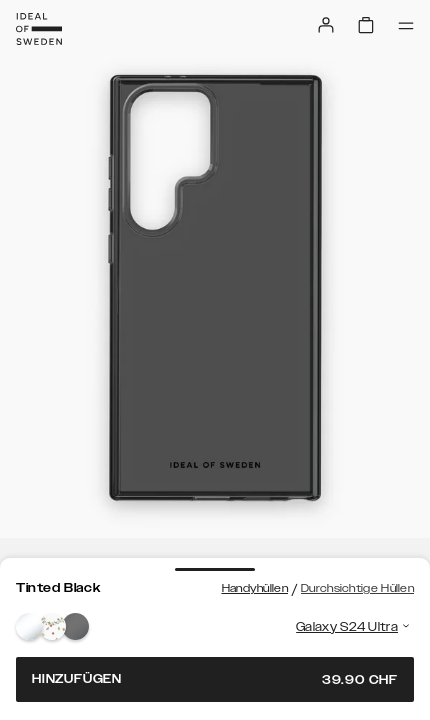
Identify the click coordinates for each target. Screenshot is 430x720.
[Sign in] (326, 25)
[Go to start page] (39, 29)
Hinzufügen (215, 679)
